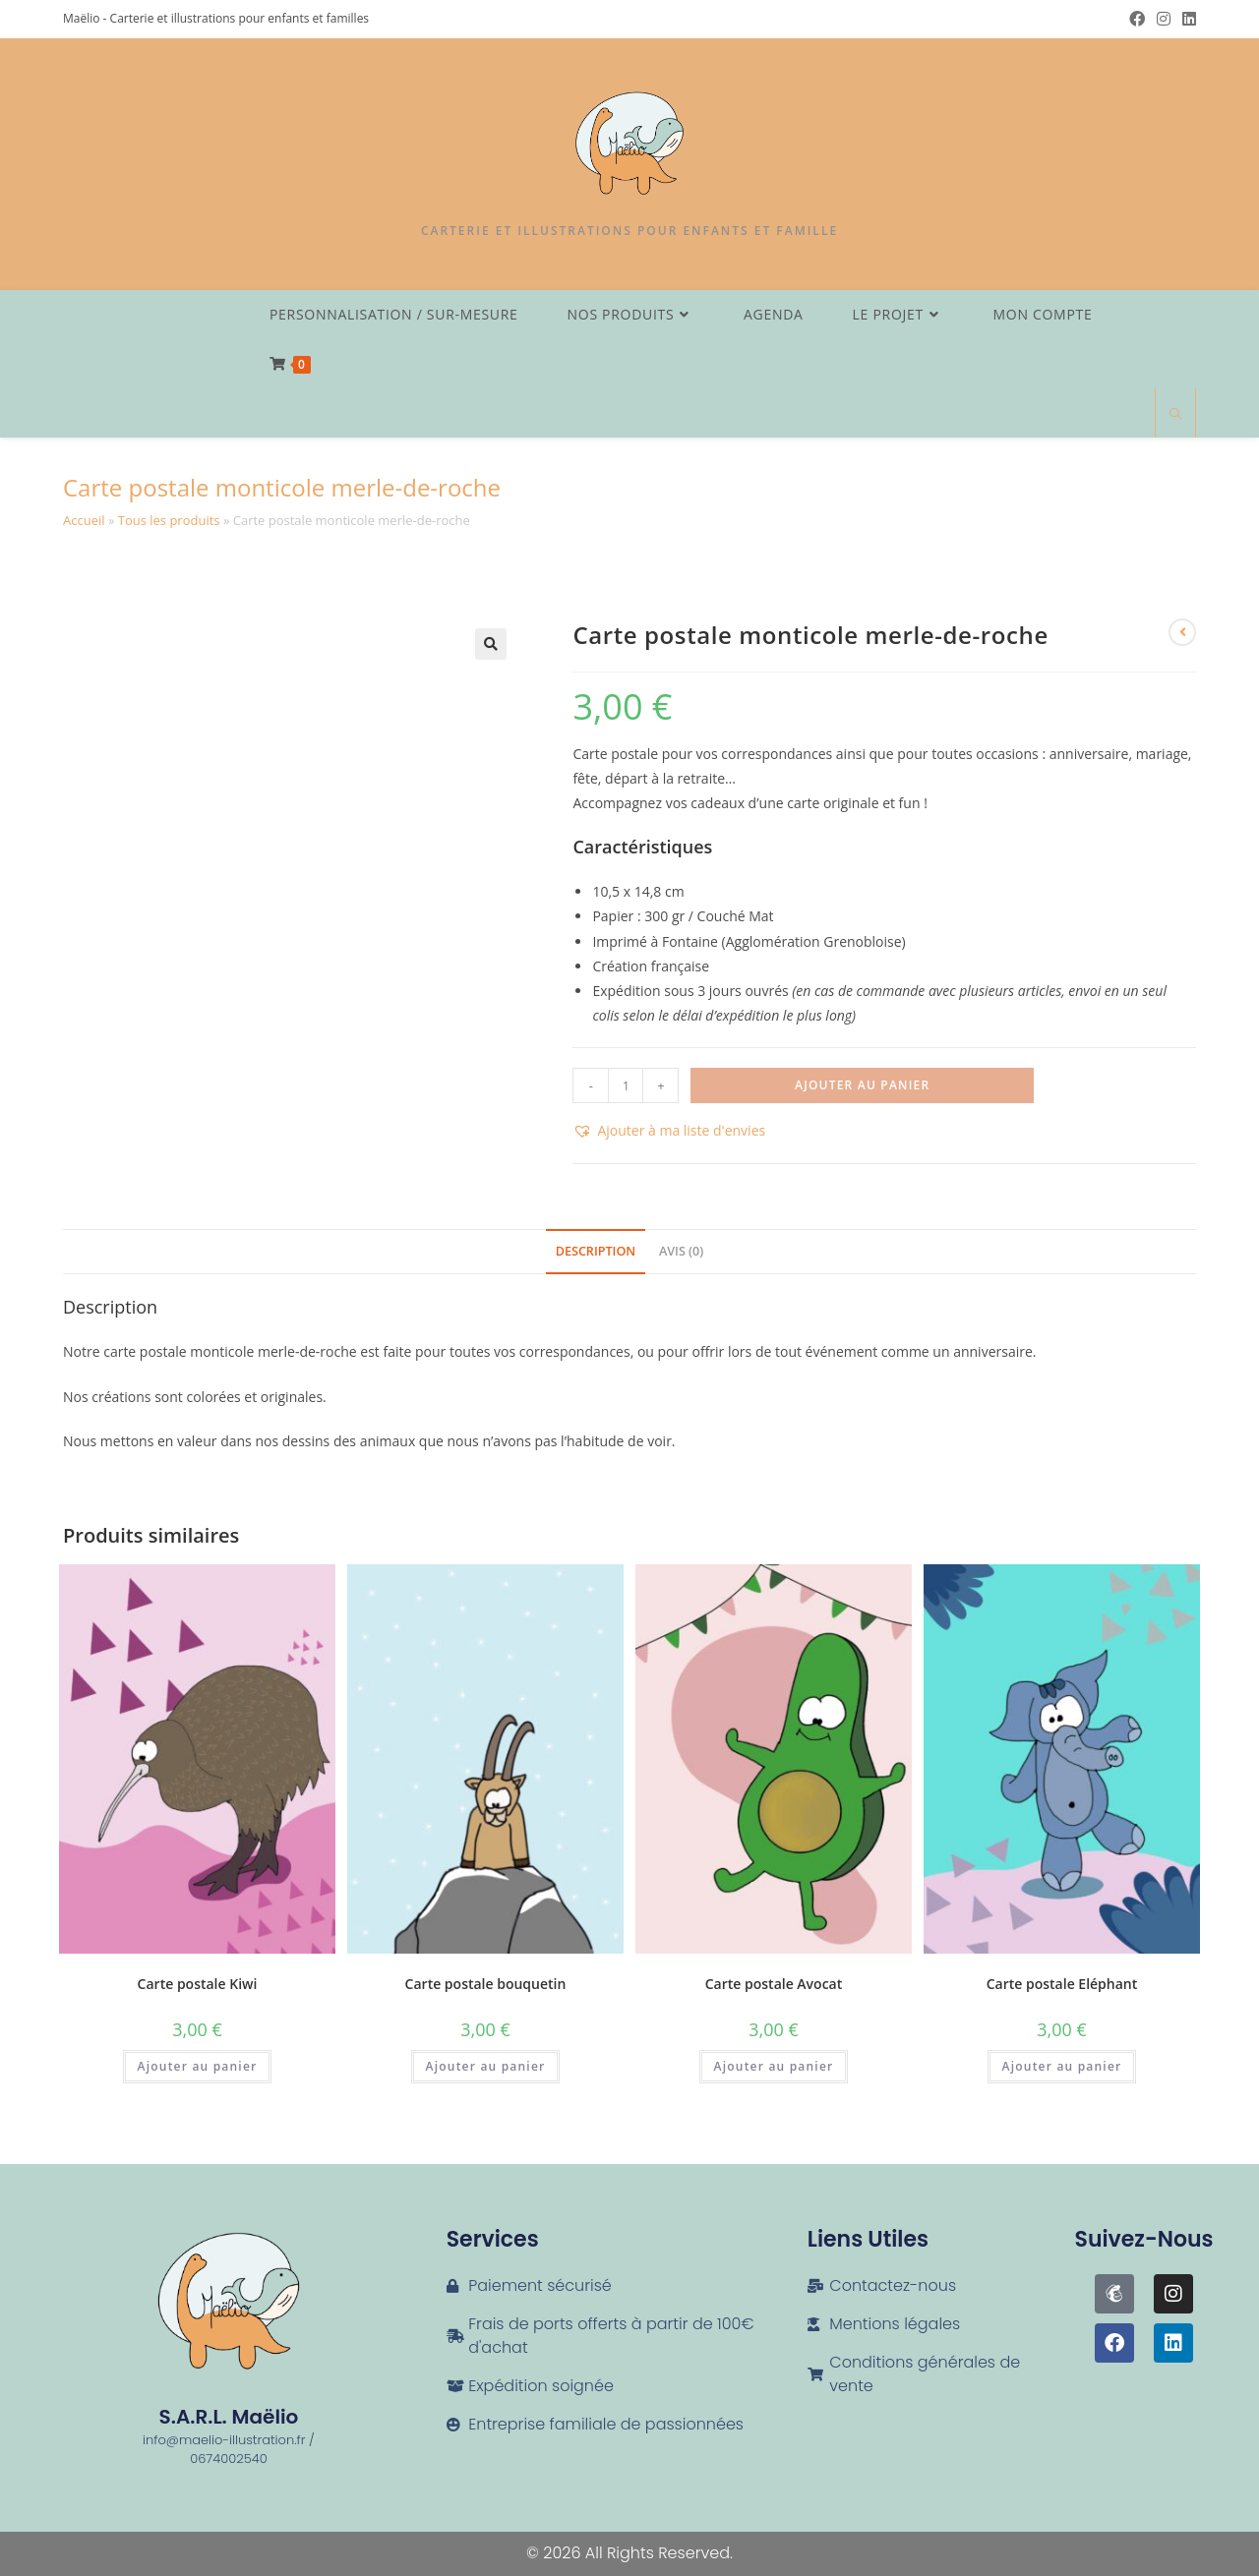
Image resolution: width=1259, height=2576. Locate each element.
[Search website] (1175, 415)
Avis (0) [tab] (681, 1251)
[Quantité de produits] (625, 1085)
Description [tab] (596, 1251)
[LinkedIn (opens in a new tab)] (1186, 19)
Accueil (84, 520)
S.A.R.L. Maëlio (229, 2416)
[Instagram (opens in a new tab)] (1163, 19)
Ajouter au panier (862, 1085)
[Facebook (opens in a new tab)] (1137, 19)
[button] (491, 644)
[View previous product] (1182, 632)
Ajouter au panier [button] (198, 2066)
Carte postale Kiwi (198, 1983)
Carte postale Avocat (774, 1983)
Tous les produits (169, 520)
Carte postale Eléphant (1062, 1983)
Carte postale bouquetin (486, 1983)
